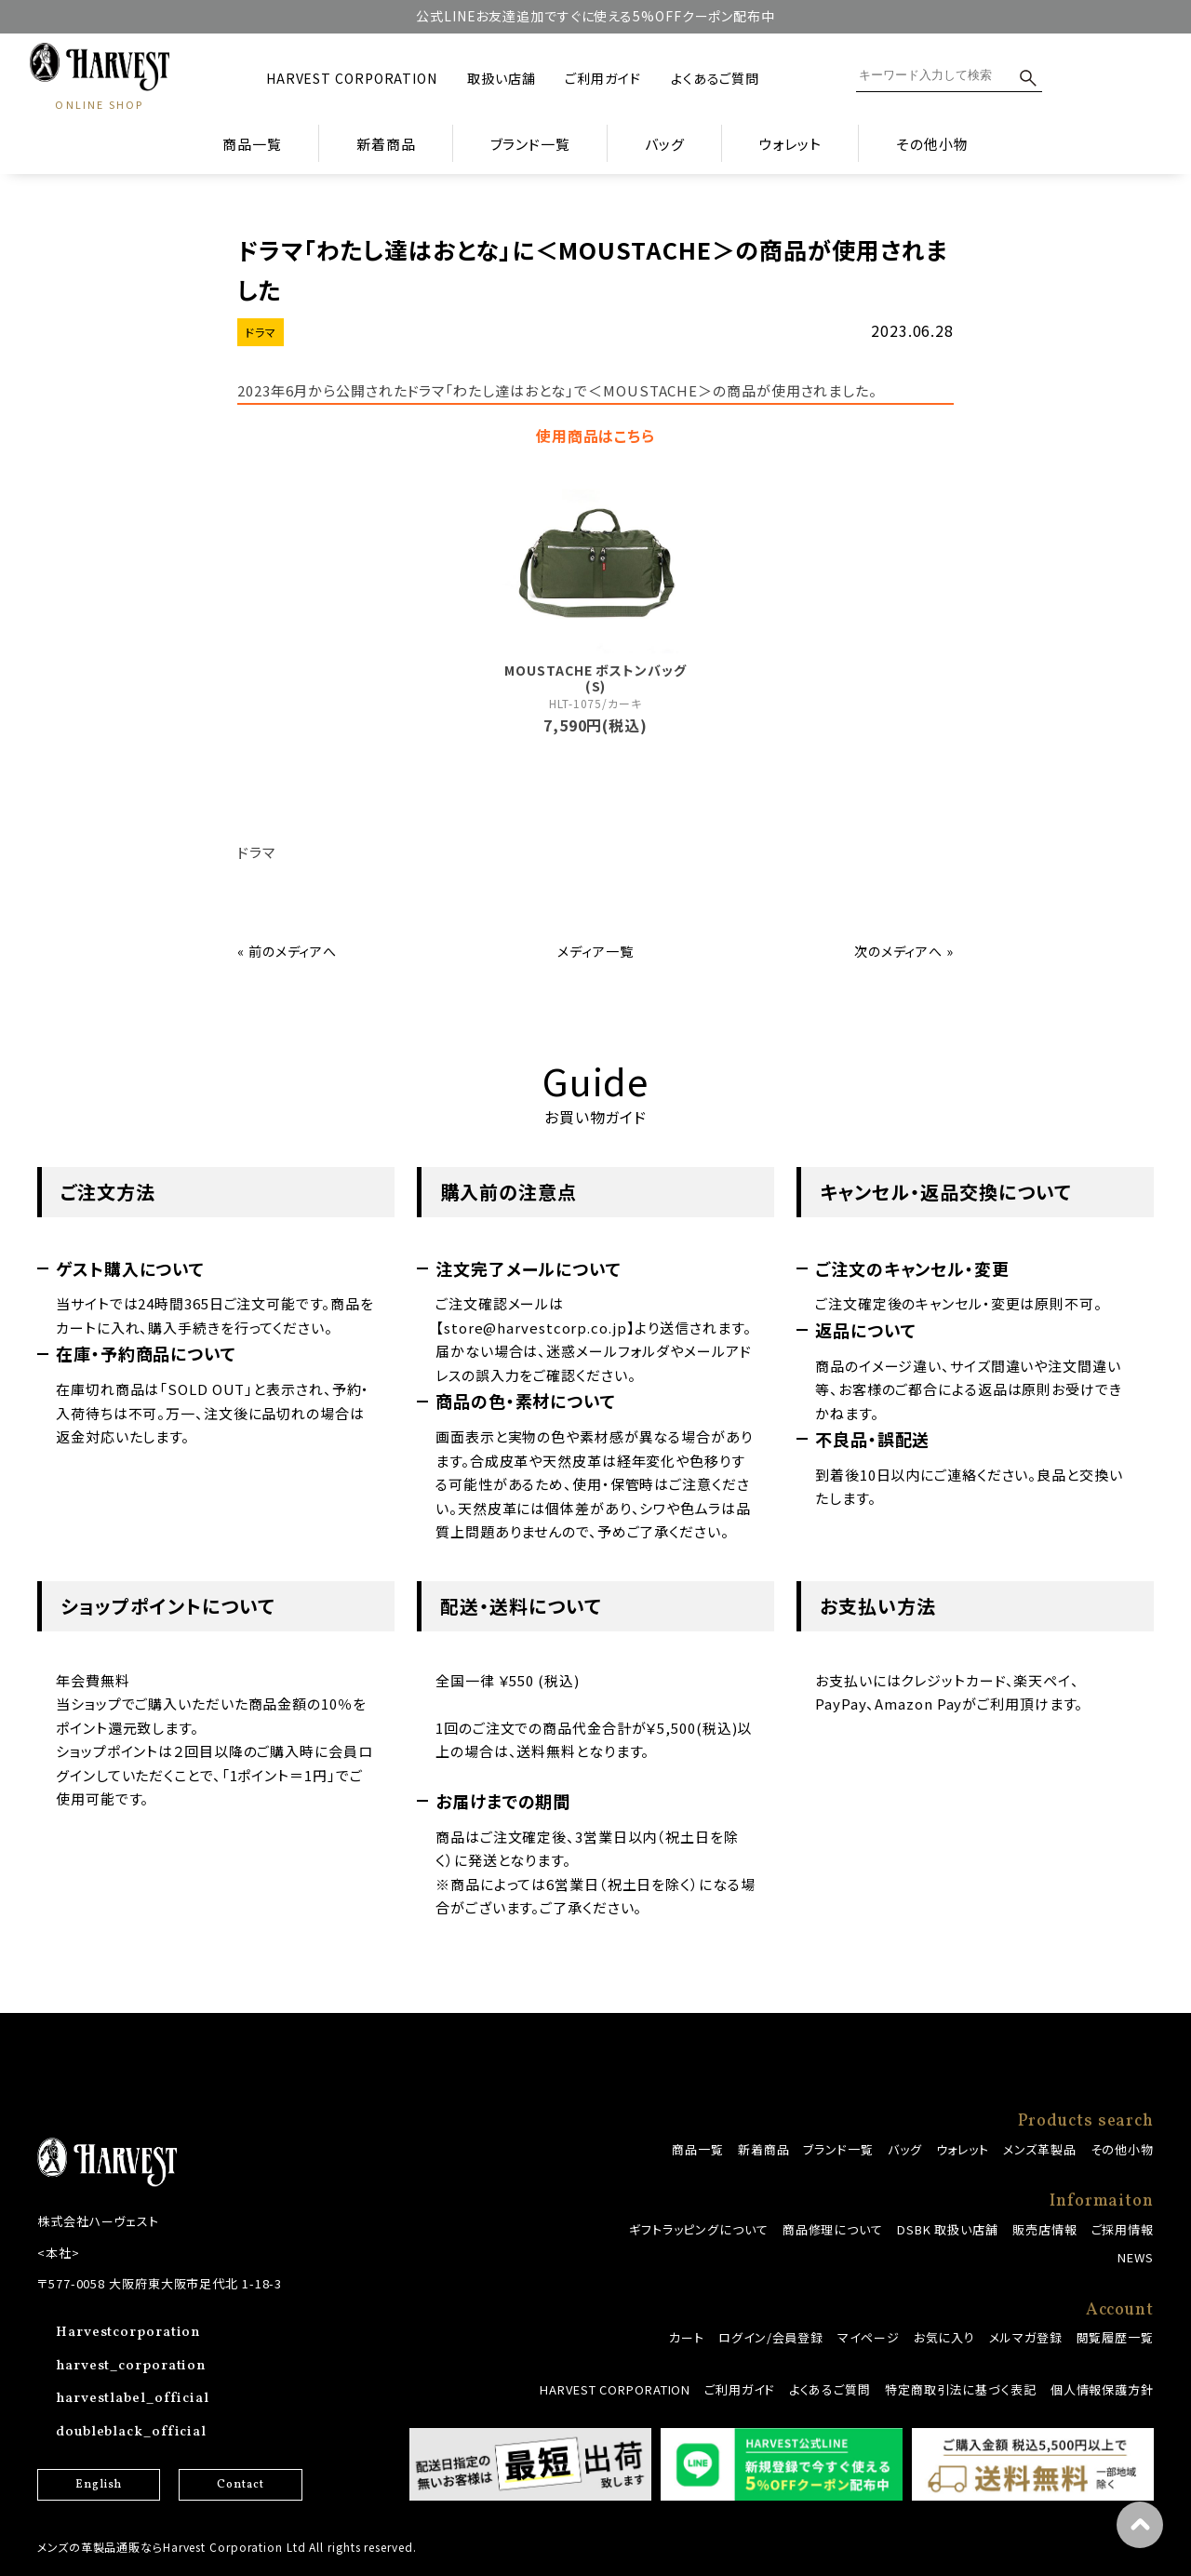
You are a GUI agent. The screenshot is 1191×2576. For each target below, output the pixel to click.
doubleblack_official (131, 2432)
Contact (240, 2484)
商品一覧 (252, 144)
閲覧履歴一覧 (1115, 2337)
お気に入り (945, 2337)
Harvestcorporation (128, 2332)
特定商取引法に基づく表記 (961, 2389)
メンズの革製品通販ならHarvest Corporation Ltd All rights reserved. (227, 2547)
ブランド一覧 (838, 2149)
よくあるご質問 (715, 78)
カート (686, 2337)
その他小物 (1123, 2149)
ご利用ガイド (602, 78)
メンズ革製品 (1039, 2149)
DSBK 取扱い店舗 (947, 2229)
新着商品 (386, 144)
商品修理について (833, 2229)
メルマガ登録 (1025, 2337)
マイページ (868, 2337)
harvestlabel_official (132, 2398)
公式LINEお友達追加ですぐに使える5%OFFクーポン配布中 (595, 16)
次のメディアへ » (904, 951)
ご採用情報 (1123, 2229)
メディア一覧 (595, 951)
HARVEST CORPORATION (351, 78)
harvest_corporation (131, 2366)
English (98, 2484)
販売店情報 (1044, 2229)
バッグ (905, 2149)
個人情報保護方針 (1102, 2389)
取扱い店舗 (501, 78)
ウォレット (963, 2149)
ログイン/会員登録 (770, 2337)
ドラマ (260, 332)
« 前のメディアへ (287, 951)
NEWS (1135, 2257)
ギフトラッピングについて (699, 2229)
